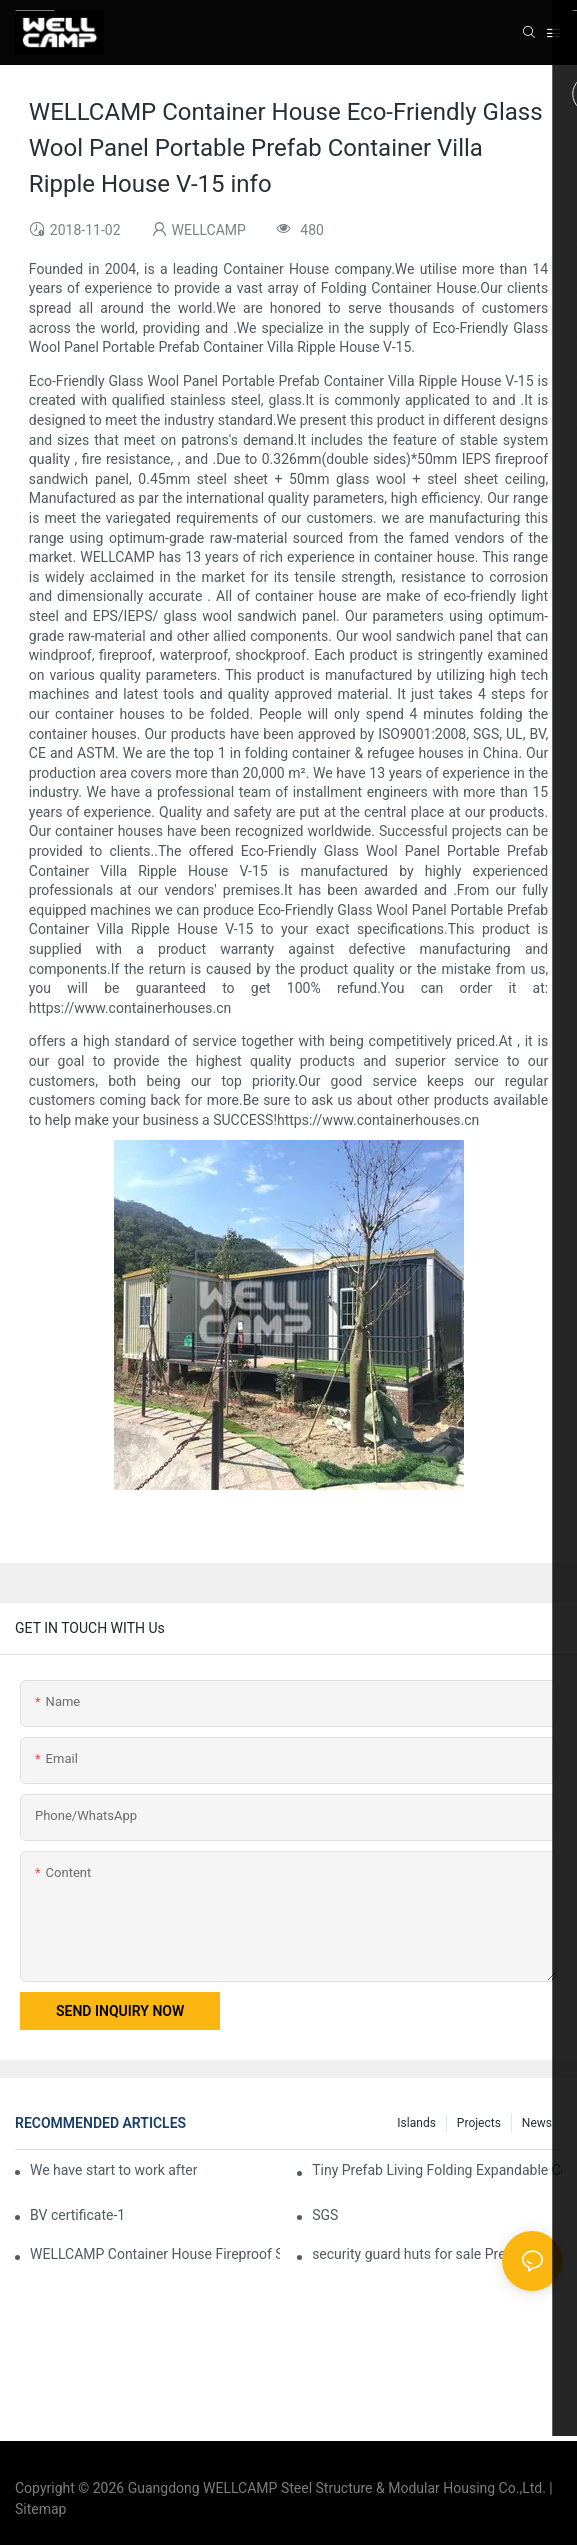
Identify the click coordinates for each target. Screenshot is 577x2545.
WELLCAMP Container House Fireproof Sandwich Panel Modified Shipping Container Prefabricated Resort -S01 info (155, 2254)
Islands (416, 2123)
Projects (479, 2123)
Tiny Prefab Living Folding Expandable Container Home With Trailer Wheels (437, 2170)
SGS (325, 2215)
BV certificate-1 (77, 2215)
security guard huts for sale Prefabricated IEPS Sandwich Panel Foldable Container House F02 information (437, 2254)
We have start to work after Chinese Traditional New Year (114, 2170)
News (537, 2123)
